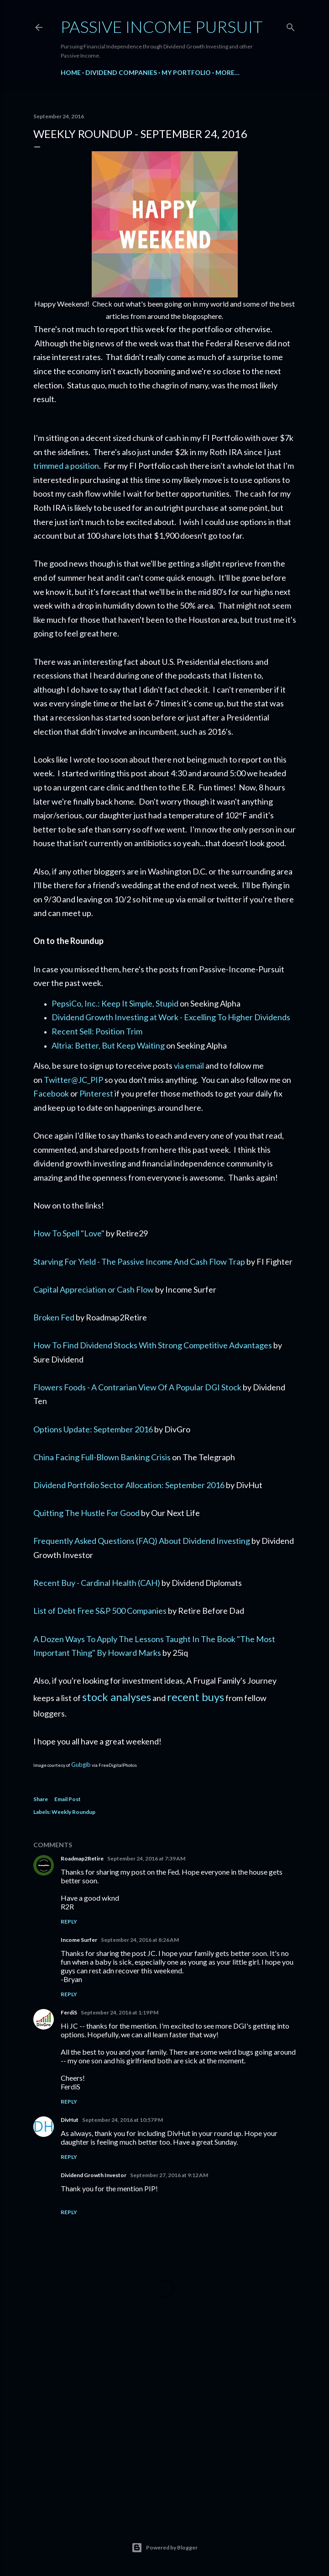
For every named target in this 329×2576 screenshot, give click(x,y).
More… (227, 72)
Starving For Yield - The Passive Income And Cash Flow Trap (139, 1261)
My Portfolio (186, 72)
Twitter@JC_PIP (73, 1080)
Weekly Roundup (73, 1811)
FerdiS (69, 2012)
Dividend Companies (121, 72)
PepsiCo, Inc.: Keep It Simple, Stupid (115, 1003)
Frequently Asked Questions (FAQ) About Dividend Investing (141, 1541)
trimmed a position (66, 466)
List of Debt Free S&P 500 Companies (100, 1611)
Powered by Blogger (164, 2547)
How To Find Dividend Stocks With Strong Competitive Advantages (152, 1345)
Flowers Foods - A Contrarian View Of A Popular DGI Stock (137, 1387)
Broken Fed (53, 1317)
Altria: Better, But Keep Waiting (108, 1045)
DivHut (69, 2119)
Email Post (67, 1799)
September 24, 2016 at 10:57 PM (122, 2119)
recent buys (195, 1696)
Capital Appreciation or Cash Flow (93, 1289)
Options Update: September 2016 (93, 1429)
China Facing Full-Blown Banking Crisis (102, 1457)
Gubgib (81, 1764)
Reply (69, 1921)
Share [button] (40, 1799)
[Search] (290, 25)
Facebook (51, 1093)
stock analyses (116, 1696)
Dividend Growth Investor (93, 2175)
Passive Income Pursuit (162, 26)
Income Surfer (79, 1939)
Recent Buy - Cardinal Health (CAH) (96, 1583)
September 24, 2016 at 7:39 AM (146, 1858)
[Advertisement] (164, 2432)
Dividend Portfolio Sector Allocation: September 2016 (129, 1485)
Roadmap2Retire (82, 1858)
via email (189, 1065)
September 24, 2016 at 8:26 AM (140, 1939)
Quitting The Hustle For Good (86, 1513)
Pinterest (96, 1093)
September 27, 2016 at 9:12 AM (169, 2175)
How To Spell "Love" (68, 1233)
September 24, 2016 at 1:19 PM (119, 2012)
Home (71, 72)
